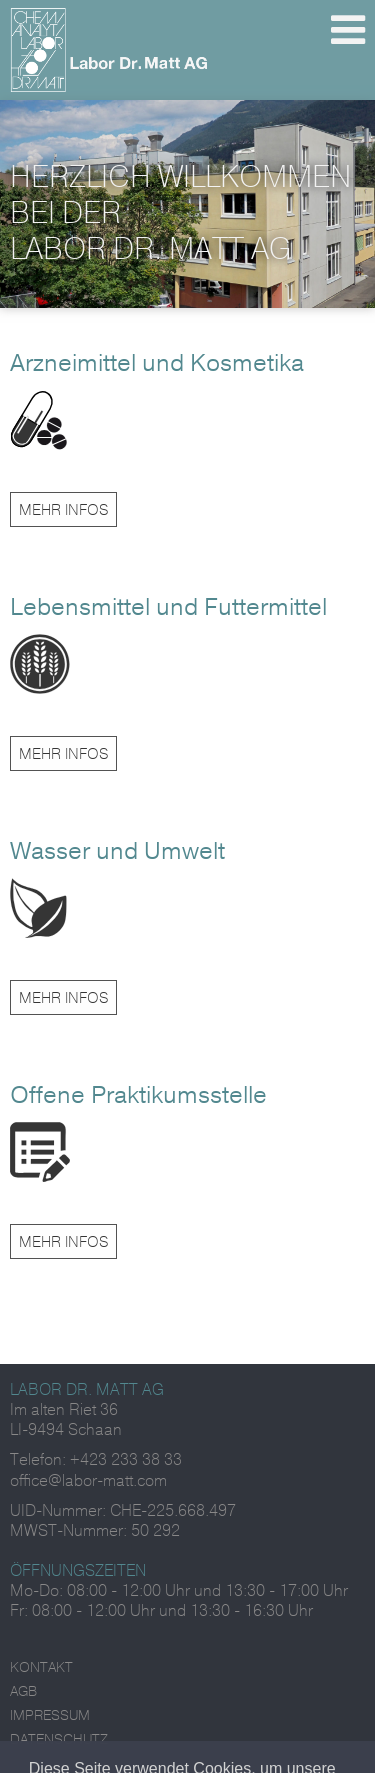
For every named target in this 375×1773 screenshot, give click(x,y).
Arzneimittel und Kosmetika (157, 363)
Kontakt (41, 1667)
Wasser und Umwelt (117, 851)
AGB (23, 1691)
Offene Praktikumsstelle (138, 1095)
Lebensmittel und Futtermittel (168, 607)
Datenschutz (59, 1739)
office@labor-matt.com (88, 1481)
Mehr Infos (64, 510)
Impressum (50, 1715)
